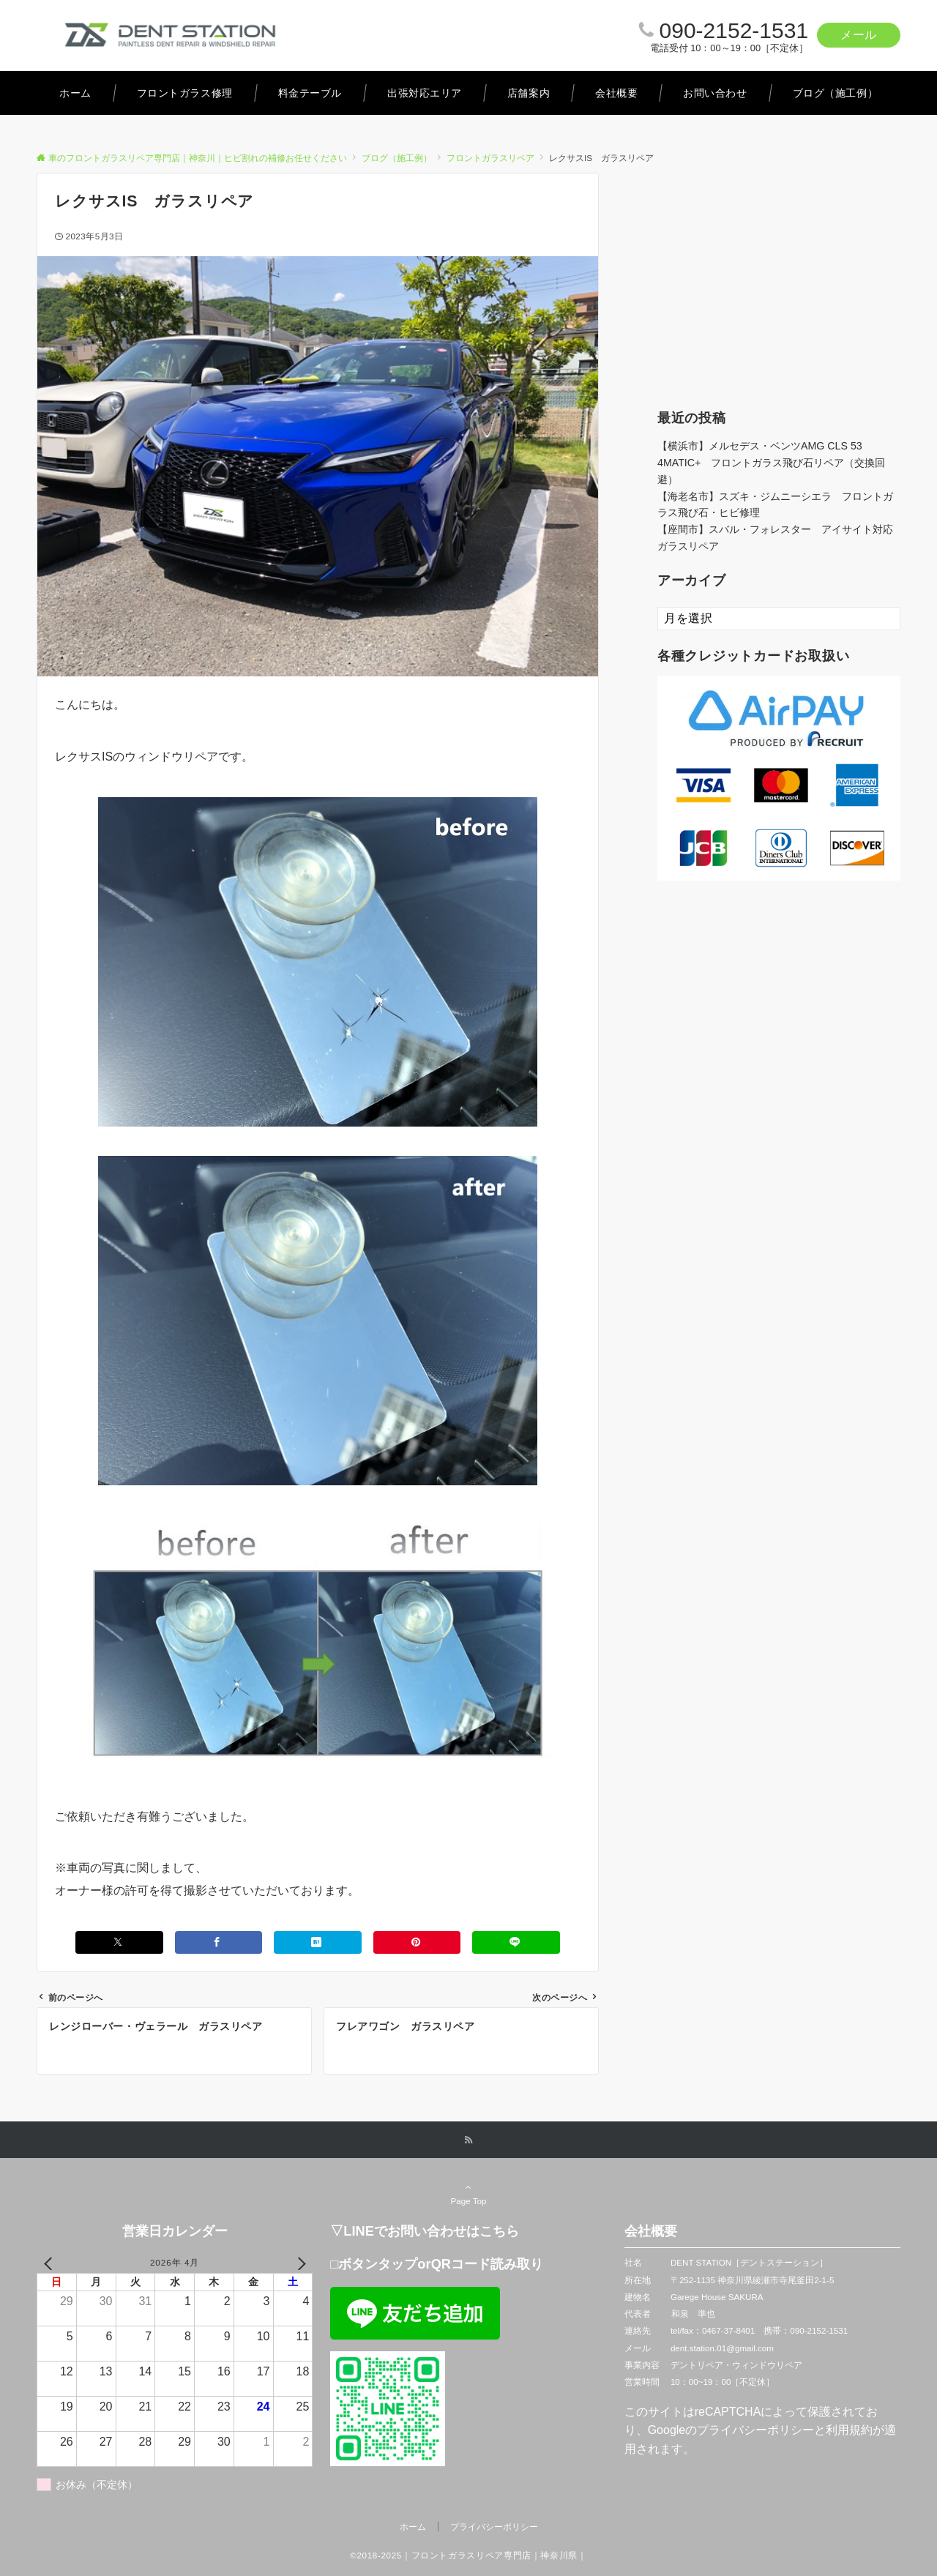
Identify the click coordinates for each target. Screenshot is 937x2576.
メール (858, 35)
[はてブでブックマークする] (318, 1942)
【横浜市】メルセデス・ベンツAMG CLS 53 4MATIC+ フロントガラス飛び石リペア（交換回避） (771, 462)
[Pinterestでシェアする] (417, 1942)
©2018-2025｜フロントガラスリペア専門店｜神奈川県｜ (468, 2555)
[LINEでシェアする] (516, 1942)
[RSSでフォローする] (468, 2140)
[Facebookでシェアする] (219, 1942)
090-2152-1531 (734, 30)
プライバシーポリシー (755, 2430)
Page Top (468, 2193)
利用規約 (849, 2430)
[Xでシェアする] (119, 1942)
